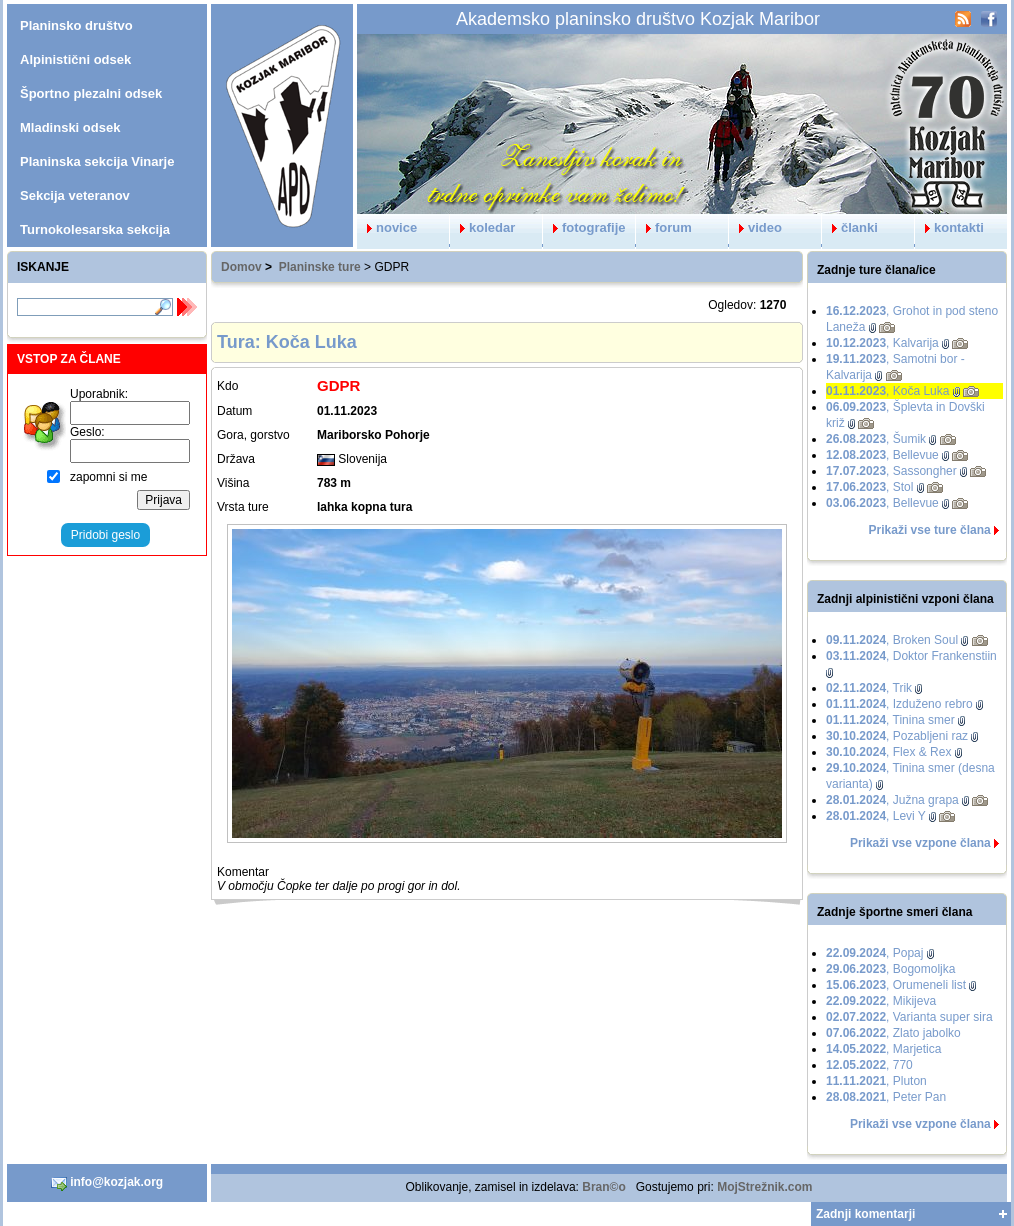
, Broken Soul (892, 640)
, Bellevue (882, 455)
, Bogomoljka (890, 969)
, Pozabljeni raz (897, 736)
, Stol (869, 487)
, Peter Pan (886, 1097)
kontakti (949, 227)
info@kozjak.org (107, 1183)
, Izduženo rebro (899, 704)
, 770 (869, 1065)
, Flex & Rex (888, 752)
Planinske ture (320, 267)
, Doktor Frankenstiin (911, 656)
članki (850, 227)
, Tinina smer (890, 720)
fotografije (584, 227)
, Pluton (876, 1081)
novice (387, 227)
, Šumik (876, 439)
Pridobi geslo (105, 535)
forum (664, 227)
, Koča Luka (887, 391)
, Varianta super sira (909, 1017)
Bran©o (604, 1187)
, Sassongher (891, 471)
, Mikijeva (881, 1001)
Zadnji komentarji (865, 1214)
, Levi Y (876, 816)
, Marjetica (883, 1049)
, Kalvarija (882, 343)
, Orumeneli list (896, 985)
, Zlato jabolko (893, 1033)
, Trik (869, 688)
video (755, 227)
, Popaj (874, 953)
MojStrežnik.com (764, 1187)
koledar (482, 227)
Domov (241, 267)
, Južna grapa (892, 800)
